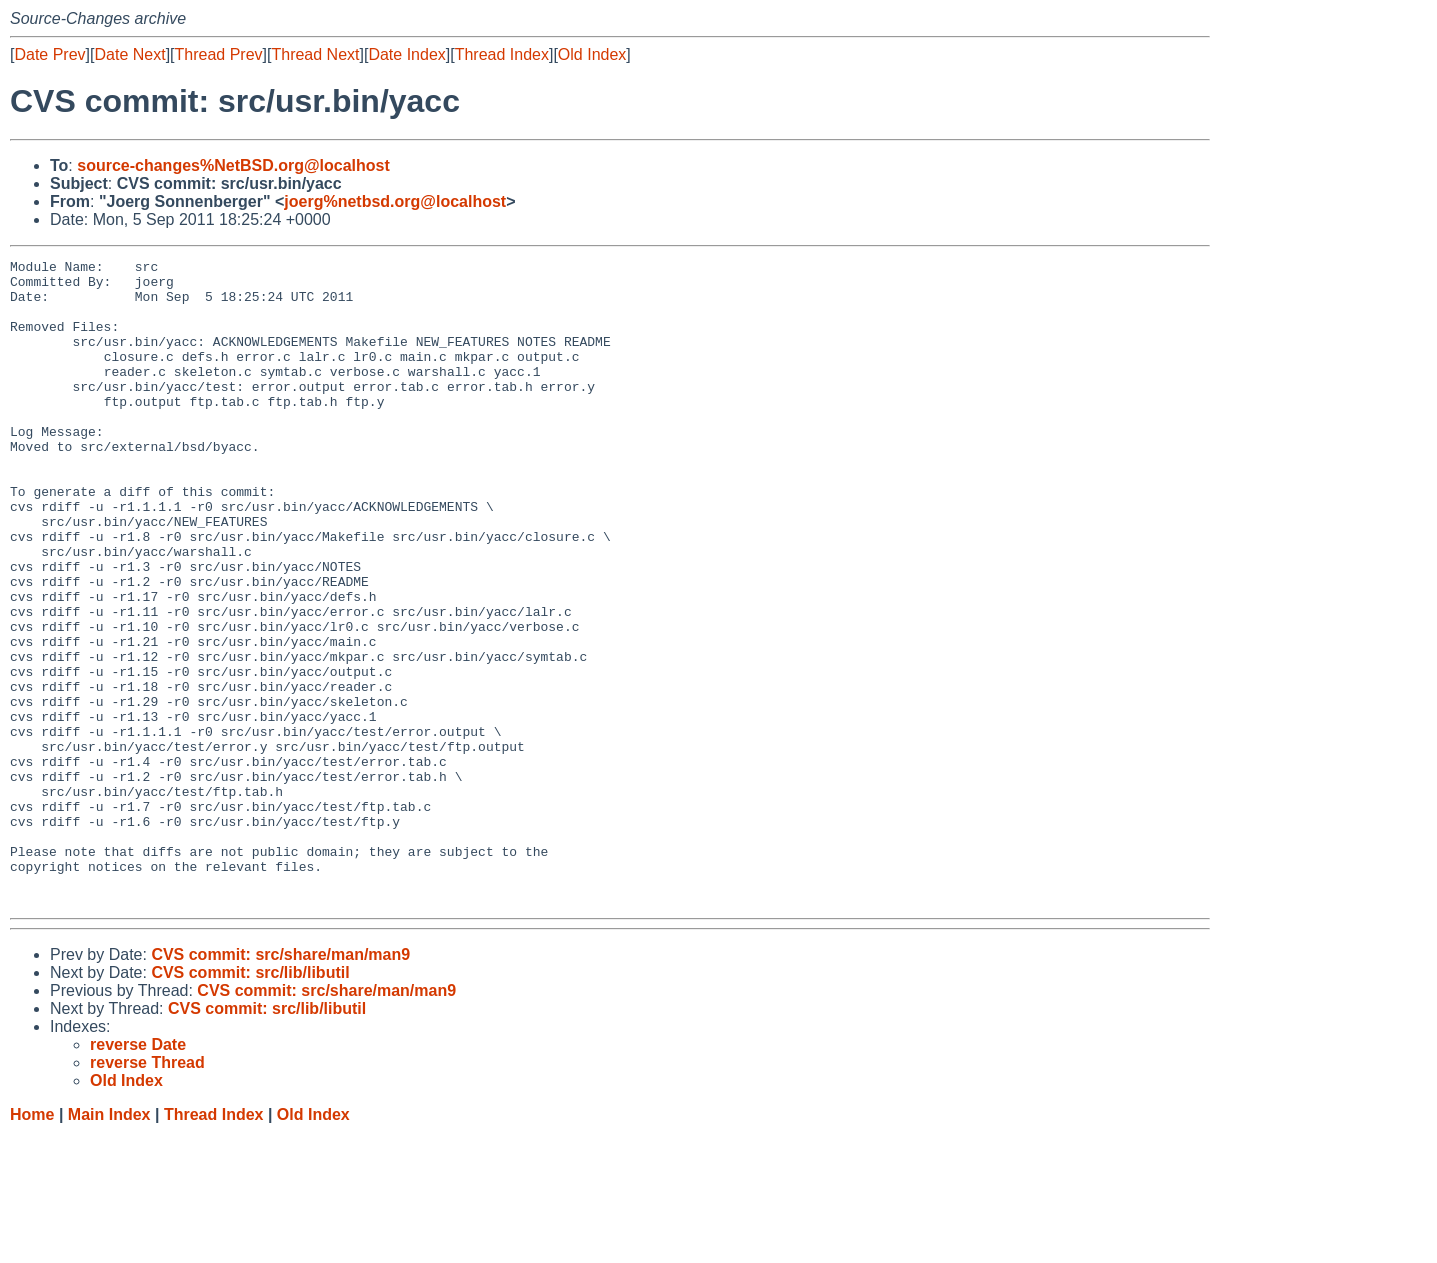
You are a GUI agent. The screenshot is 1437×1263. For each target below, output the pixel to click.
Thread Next (315, 54)
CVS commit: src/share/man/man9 (280, 1083)
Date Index (406, 54)
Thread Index (502, 54)
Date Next (129, 54)
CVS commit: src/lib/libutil (250, 1101)
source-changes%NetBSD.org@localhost (233, 165)
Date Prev (49, 54)
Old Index (592, 54)
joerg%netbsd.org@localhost (395, 201)
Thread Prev (219, 54)
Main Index (109, 1243)
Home (32, 1243)
